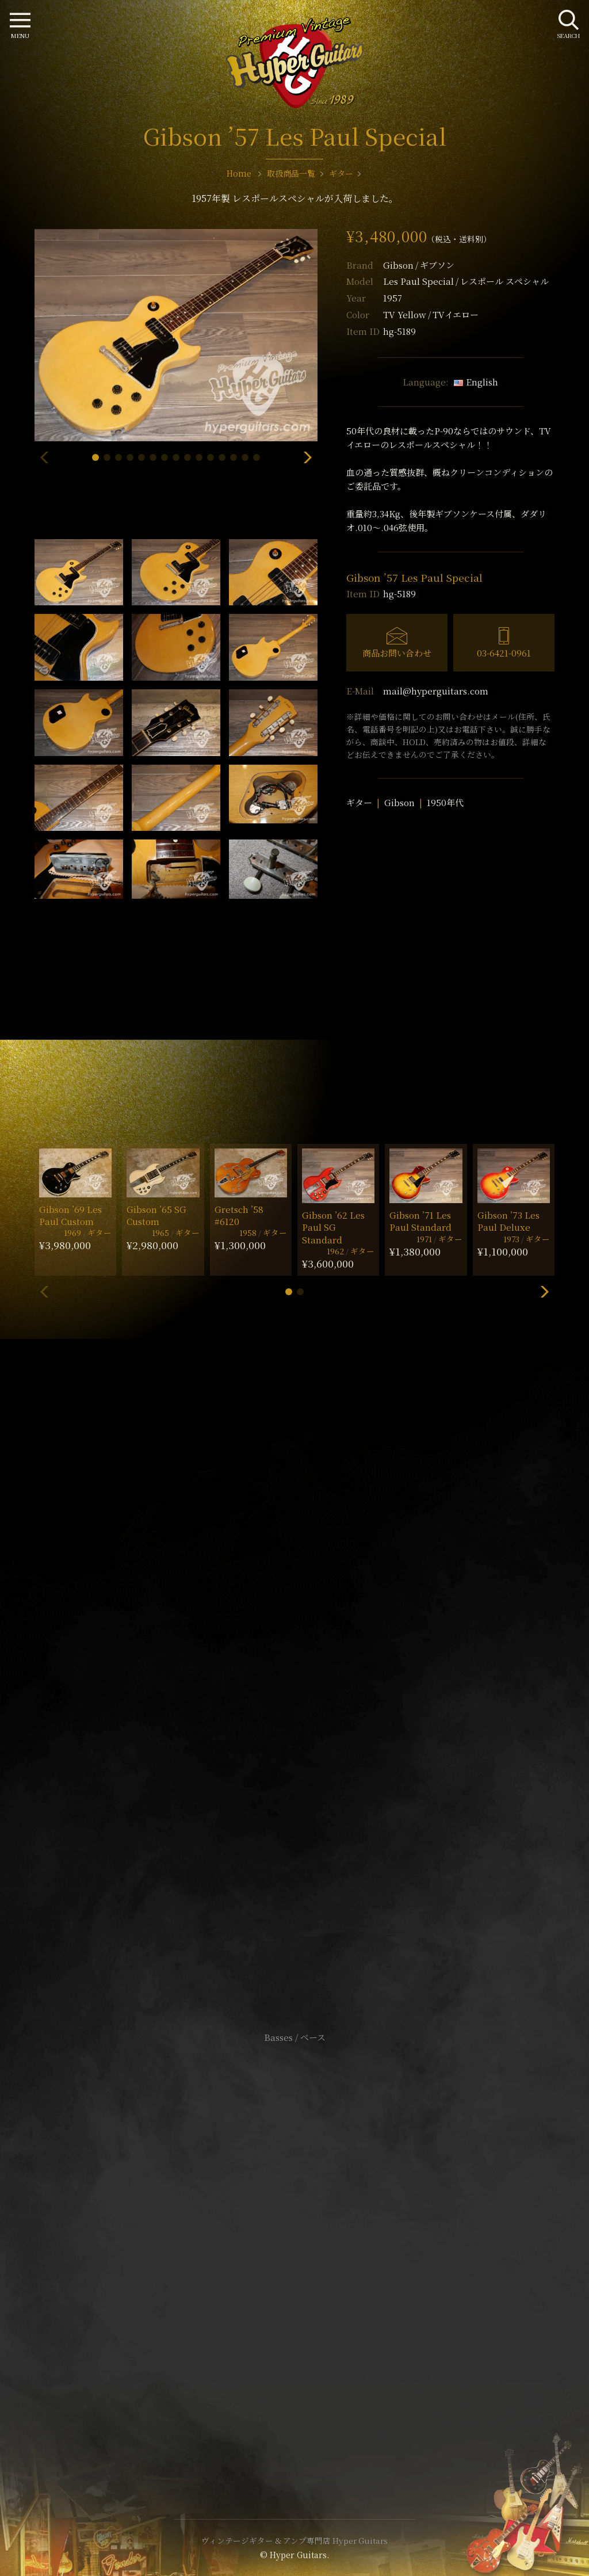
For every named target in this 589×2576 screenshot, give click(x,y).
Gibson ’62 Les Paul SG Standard (333, 1227)
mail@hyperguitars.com (435, 691)
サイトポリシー (294, 2230)
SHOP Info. (295, 1693)
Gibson (418, 265)
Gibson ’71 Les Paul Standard (420, 1221)
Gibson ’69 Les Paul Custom (70, 1215)
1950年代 (445, 802)
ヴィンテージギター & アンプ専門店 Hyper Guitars (294, 2540)
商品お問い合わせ (396, 653)
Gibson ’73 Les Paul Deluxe (508, 1221)
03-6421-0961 (504, 653)
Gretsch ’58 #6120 (239, 1215)
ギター (359, 802)
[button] (95, 457)
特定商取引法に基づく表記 (294, 2248)
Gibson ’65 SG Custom (156, 1215)
